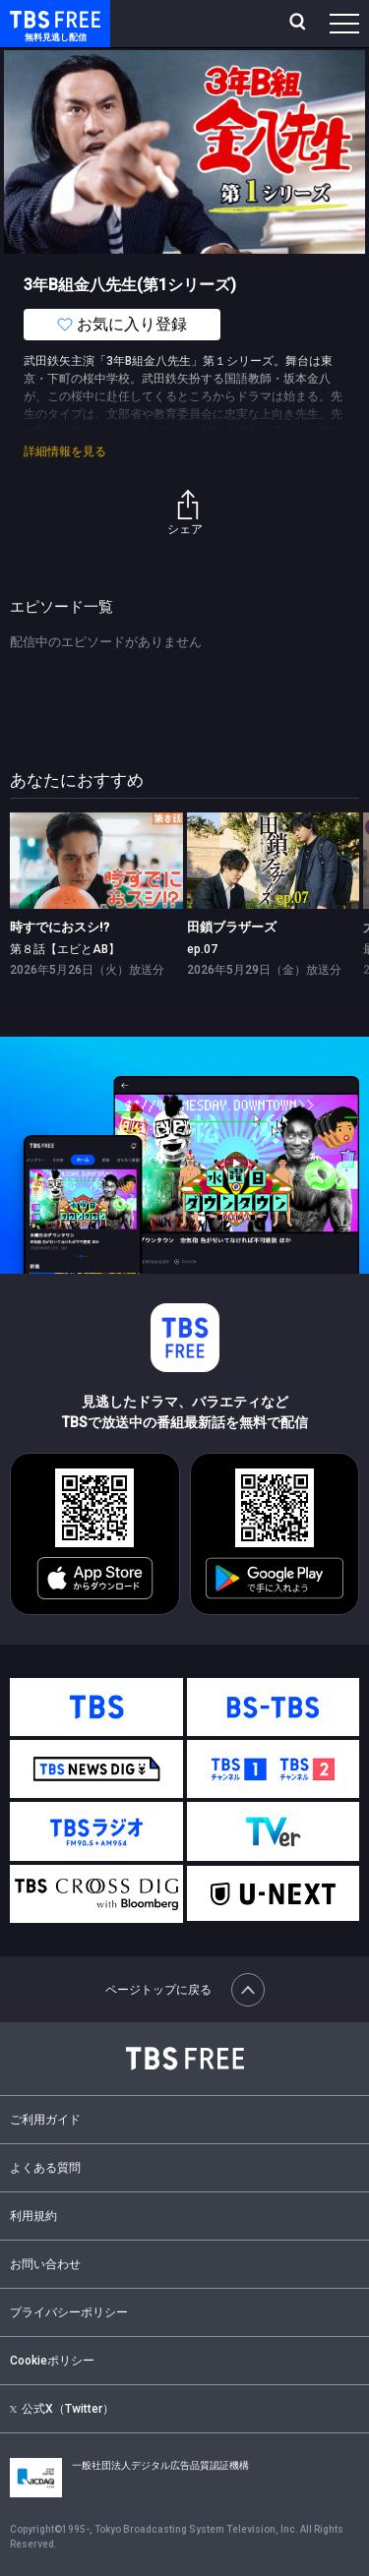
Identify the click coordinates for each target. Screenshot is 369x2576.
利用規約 (33, 2216)
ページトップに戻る (185, 1990)
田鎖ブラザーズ (232, 927)
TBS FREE (32, 18)
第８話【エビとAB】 (65, 949)
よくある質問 (45, 2168)
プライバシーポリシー (69, 2312)
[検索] (299, 23)
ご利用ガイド (45, 2120)
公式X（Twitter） (62, 2409)
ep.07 (202, 949)
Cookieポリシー (52, 2360)
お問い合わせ (45, 2264)
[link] (96, 861)
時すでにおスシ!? (59, 927)
